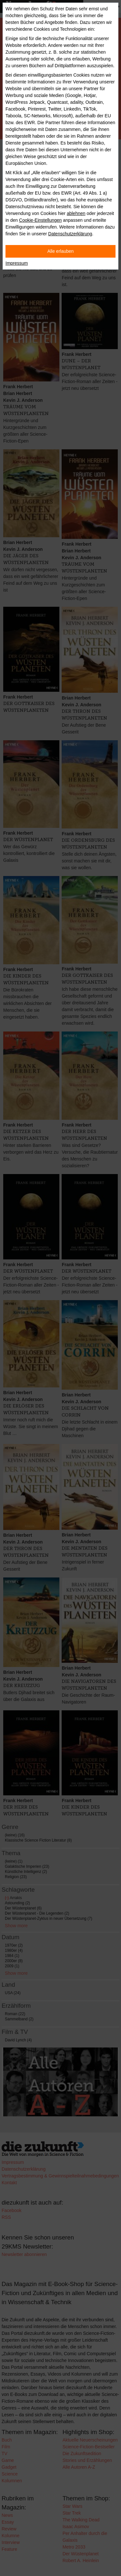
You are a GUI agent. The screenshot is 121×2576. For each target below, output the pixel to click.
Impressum (16, 263)
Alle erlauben (60, 251)
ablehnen (76, 213)
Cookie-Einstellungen (40, 220)
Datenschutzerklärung (70, 233)
